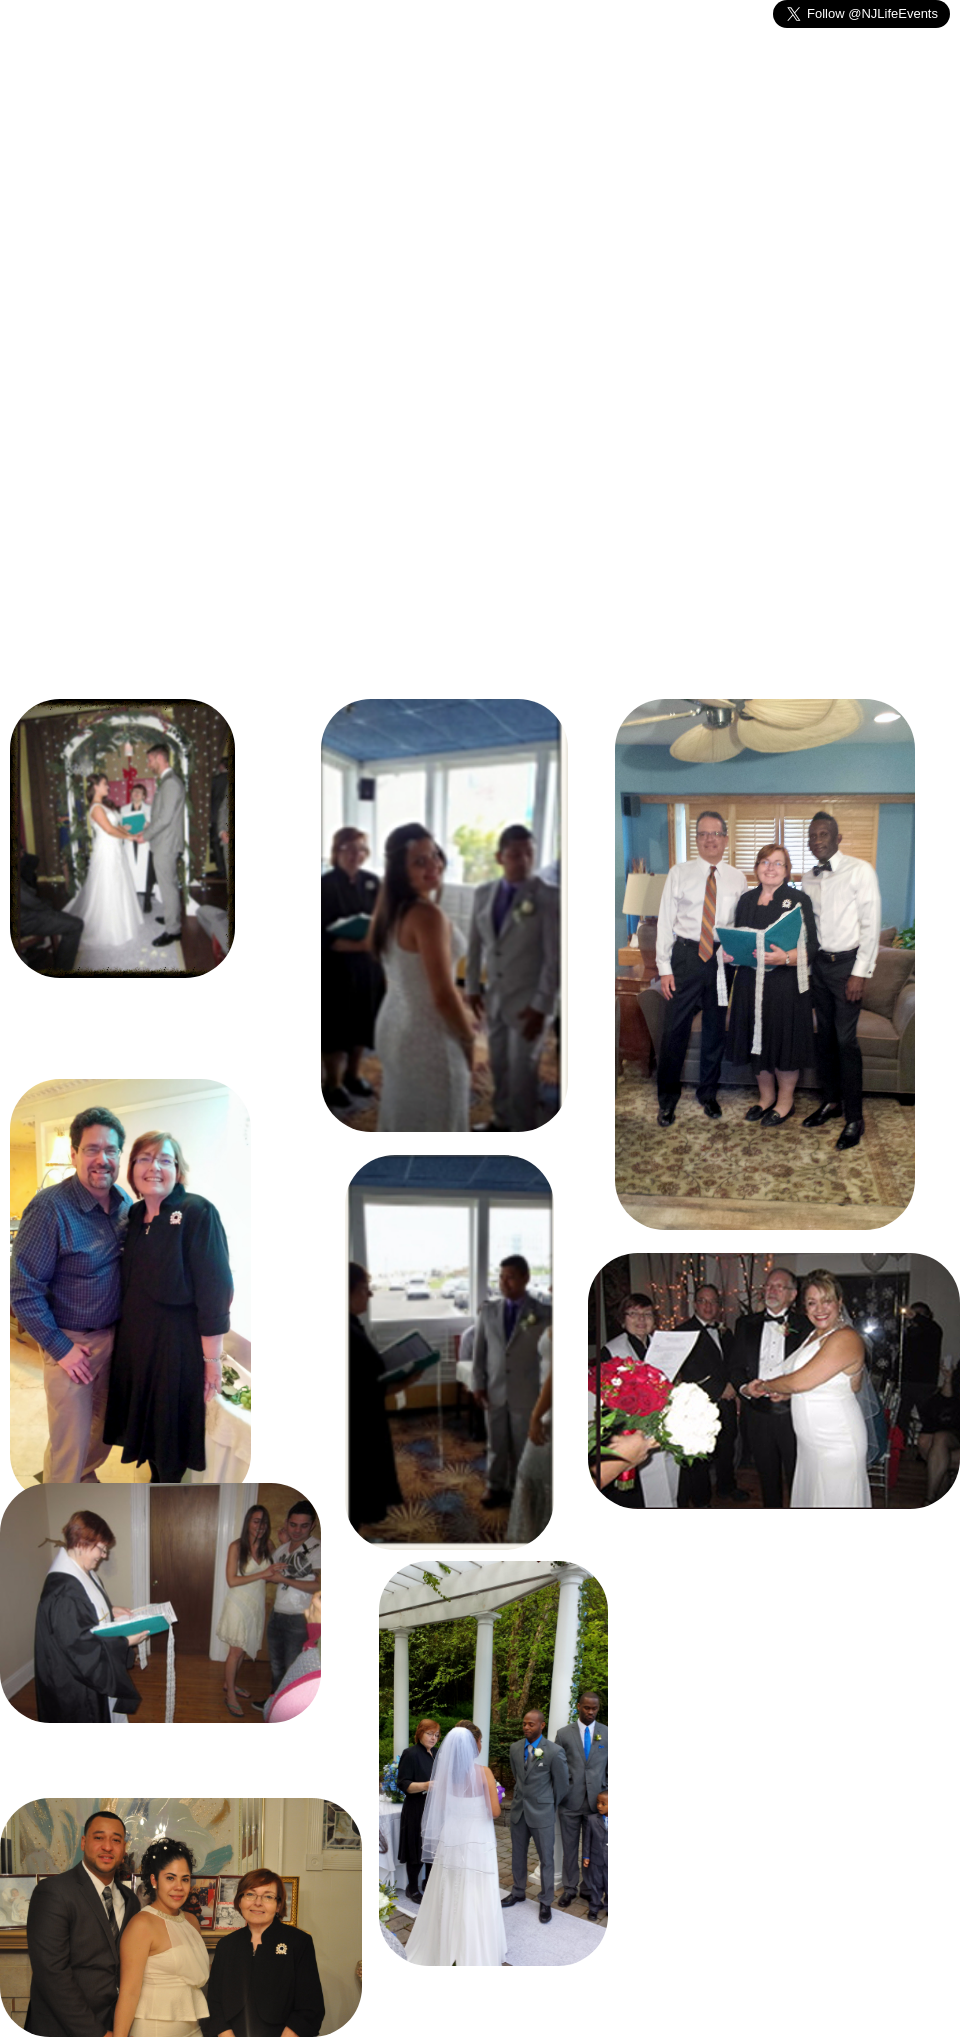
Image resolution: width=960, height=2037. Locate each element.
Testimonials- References (809, 168)
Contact (513, 168)
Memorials (265, 168)
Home (48, 168)
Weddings (148, 168)
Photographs (628, 168)
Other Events (395, 168)
